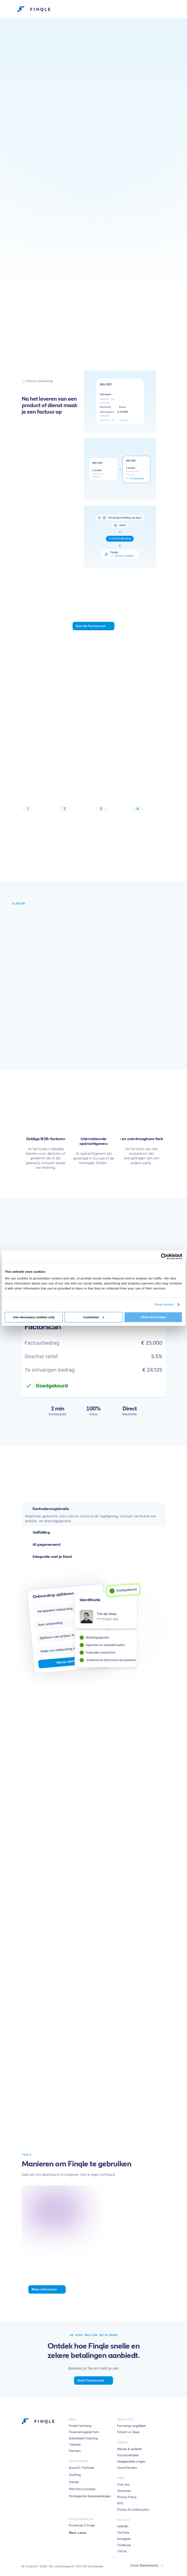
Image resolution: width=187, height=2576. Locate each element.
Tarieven (75, 2444)
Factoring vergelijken (131, 2425)
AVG (120, 2503)
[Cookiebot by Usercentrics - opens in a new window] (164, 1256)
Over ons (123, 2484)
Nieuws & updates (129, 2449)
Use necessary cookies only (34, 1317)
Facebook (124, 2545)
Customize (93, 1317)
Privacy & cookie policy (133, 2509)
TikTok (121, 2551)
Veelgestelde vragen (131, 2461)
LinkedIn (122, 2526)
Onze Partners (127, 2467)
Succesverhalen (128, 2455)
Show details (164, 1304)
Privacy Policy (127, 2497)
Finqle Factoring (80, 2425)
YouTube (123, 2532)
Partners (75, 2451)
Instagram (124, 2538)
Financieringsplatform (84, 2432)
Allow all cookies (153, 1317)
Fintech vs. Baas (128, 2432)
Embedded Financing (83, 2438)
